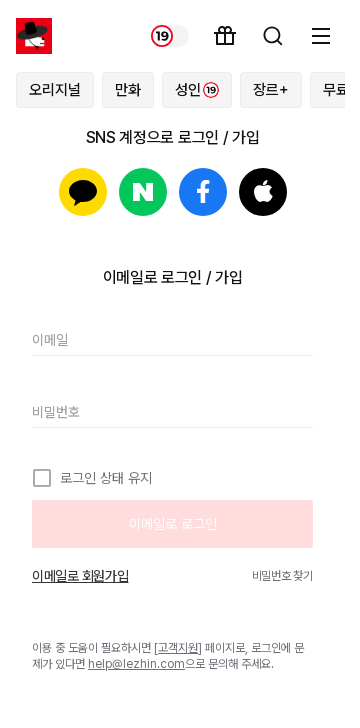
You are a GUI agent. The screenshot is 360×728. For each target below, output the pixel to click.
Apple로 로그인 (263, 192)
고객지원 (178, 648)
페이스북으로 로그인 (203, 192)
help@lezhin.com (136, 664)
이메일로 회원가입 (80, 576)
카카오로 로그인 (83, 192)
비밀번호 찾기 (282, 576)
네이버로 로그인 (143, 192)
